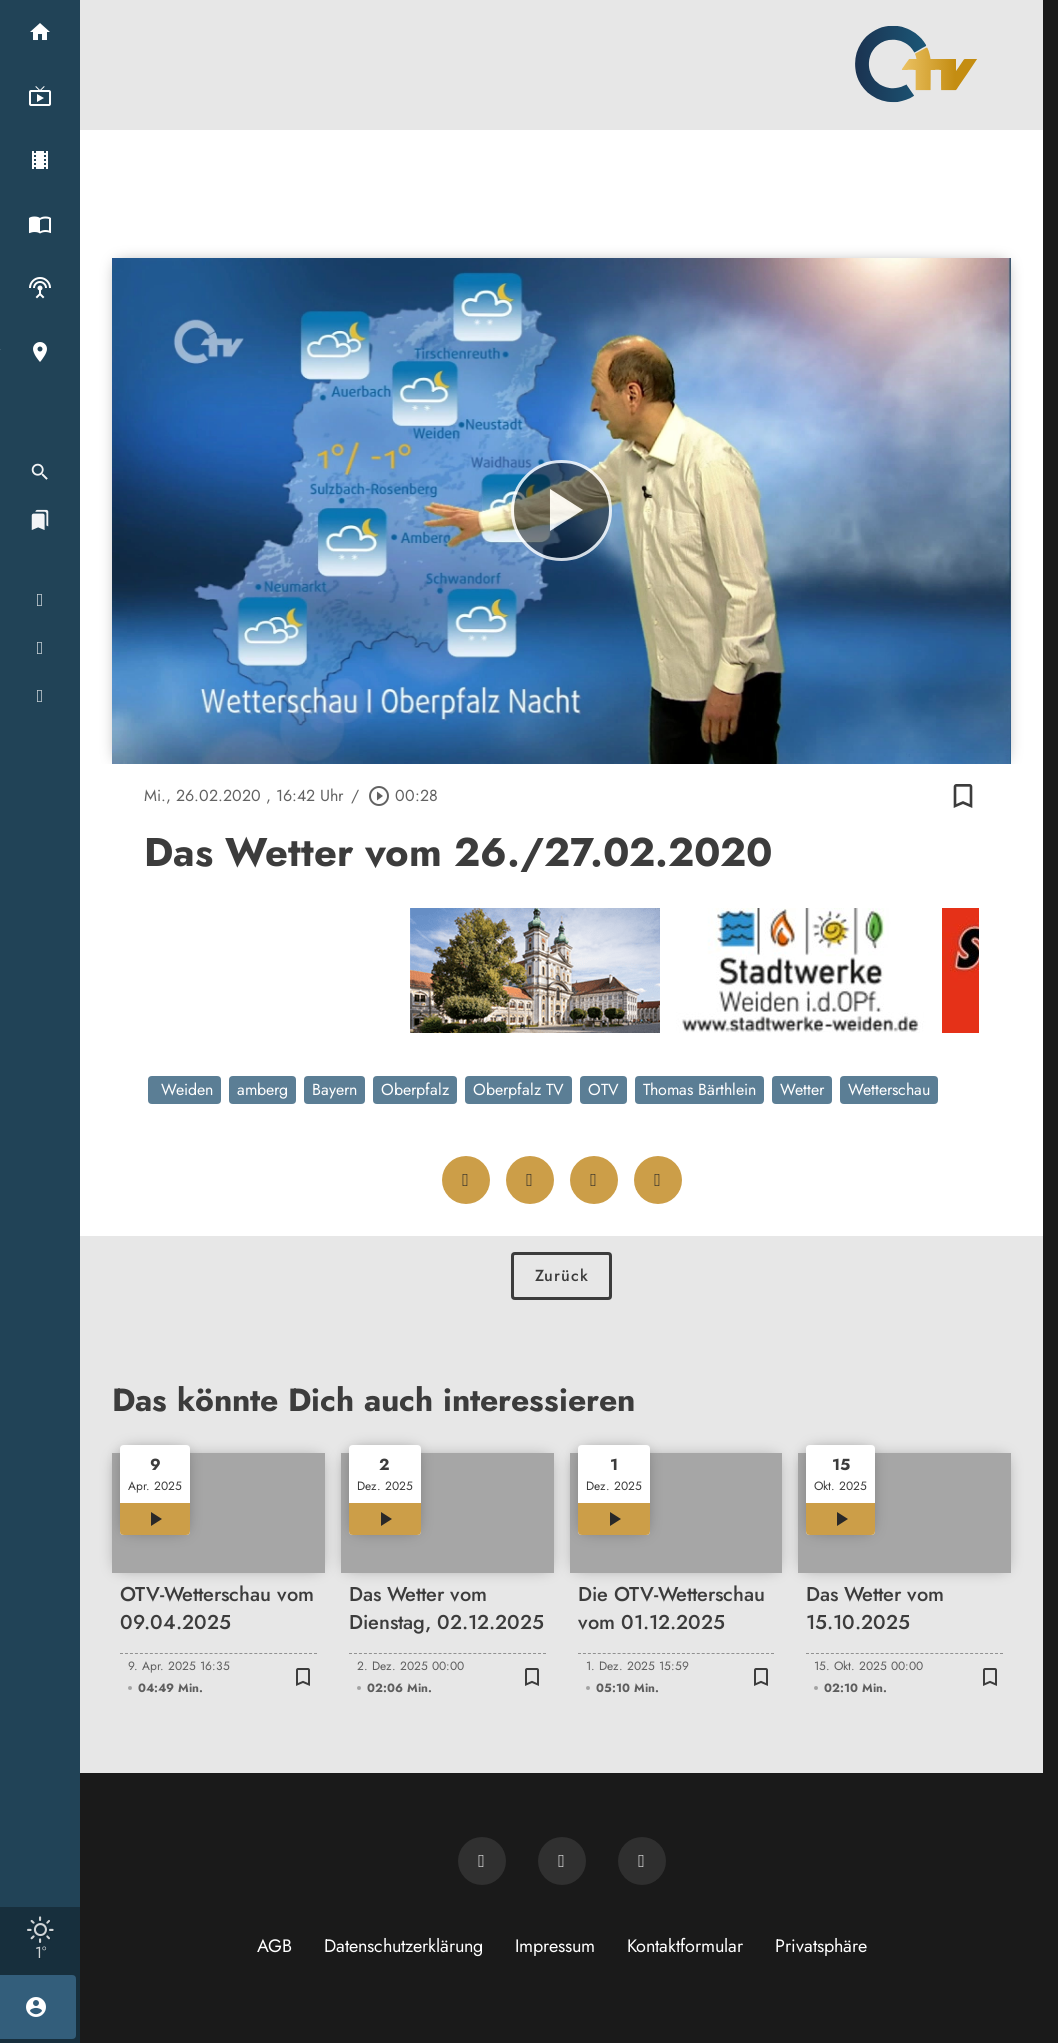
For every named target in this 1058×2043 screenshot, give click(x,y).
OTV (603, 1089)
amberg (262, 1089)
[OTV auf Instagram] (642, 1861)
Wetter (802, 1089)
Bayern (334, 1089)
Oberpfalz (415, 1089)
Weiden (184, 1089)
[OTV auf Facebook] (562, 1861)
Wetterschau (889, 1089)
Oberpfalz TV (518, 1089)
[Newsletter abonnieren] (482, 1861)
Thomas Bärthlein (699, 1089)
